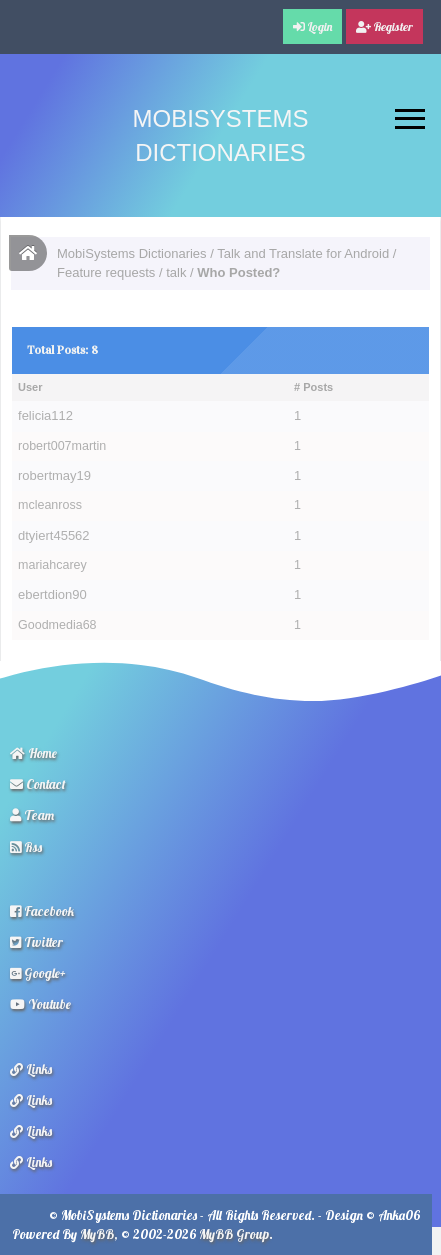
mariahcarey (52, 565)
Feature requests (106, 272)
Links (31, 1069)
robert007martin (62, 446)
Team (32, 815)
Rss (26, 847)
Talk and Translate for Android (303, 253)
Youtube (40, 1004)
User (30, 387)
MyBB (97, 1234)
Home (33, 753)
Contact (38, 784)
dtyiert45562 (54, 535)
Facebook (42, 911)
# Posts (313, 387)
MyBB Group (234, 1234)
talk (176, 272)
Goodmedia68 (57, 625)
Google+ (38, 973)
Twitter (36, 942)
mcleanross (50, 505)
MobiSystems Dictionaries (132, 253)
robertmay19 (54, 475)
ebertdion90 (52, 594)
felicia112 (45, 415)
